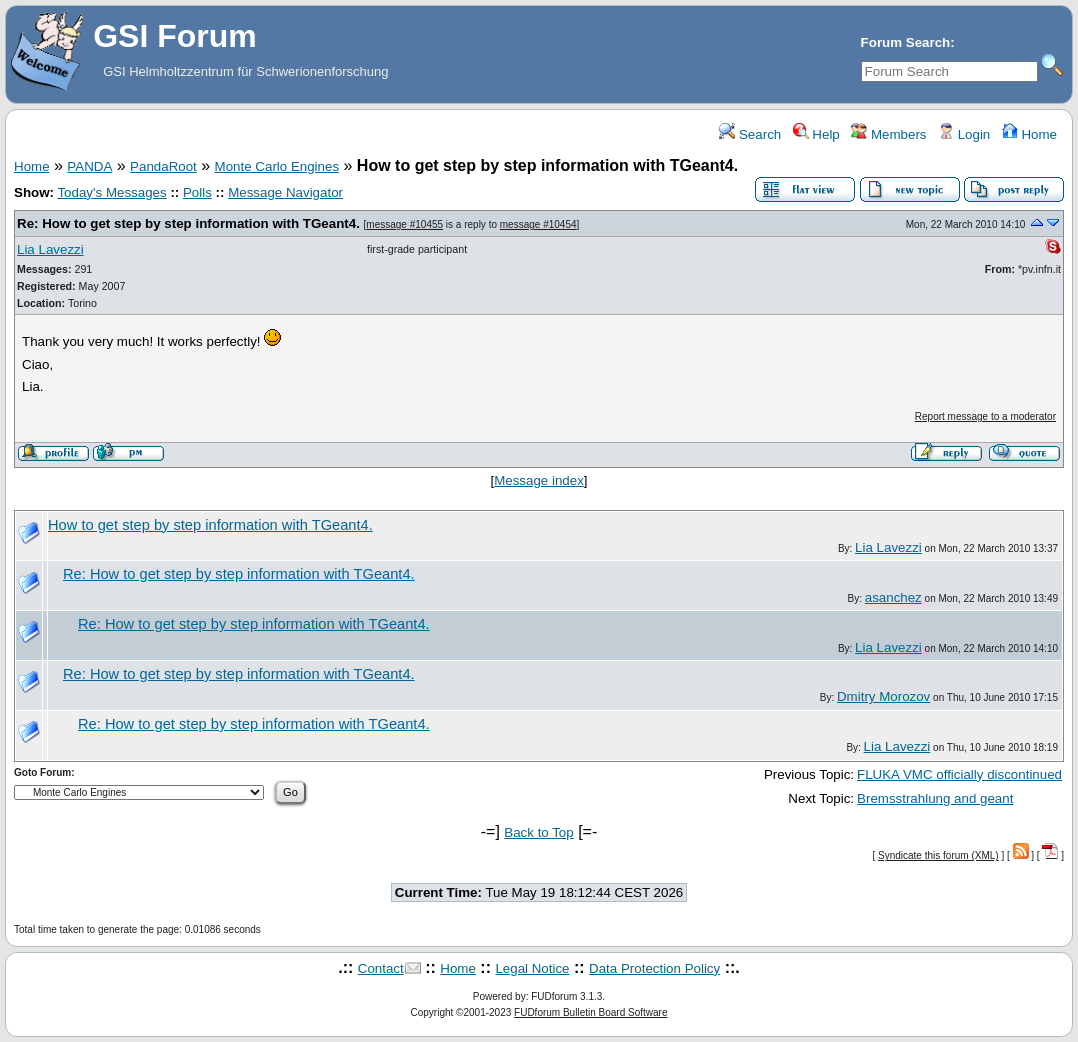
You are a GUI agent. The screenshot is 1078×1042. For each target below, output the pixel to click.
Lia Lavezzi (50, 249)
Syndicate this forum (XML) (938, 855)
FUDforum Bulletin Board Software (590, 1012)
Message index (539, 480)
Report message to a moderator (985, 416)
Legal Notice (532, 968)
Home (1029, 134)
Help (816, 134)
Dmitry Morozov (883, 696)
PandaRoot (163, 166)
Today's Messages (111, 192)
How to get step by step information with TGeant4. (210, 525)
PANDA (89, 166)
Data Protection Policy (654, 968)
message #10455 (404, 224)
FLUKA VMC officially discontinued (959, 774)
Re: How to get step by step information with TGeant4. (188, 223)
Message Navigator (285, 192)
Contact (381, 968)
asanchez (893, 597)
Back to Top (538, 832)
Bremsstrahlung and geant (935, 798)
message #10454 (538, 224)
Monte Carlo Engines (277, 166)
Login (964, 134)
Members (888, 134)
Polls (197, 192)
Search (750, 134)
